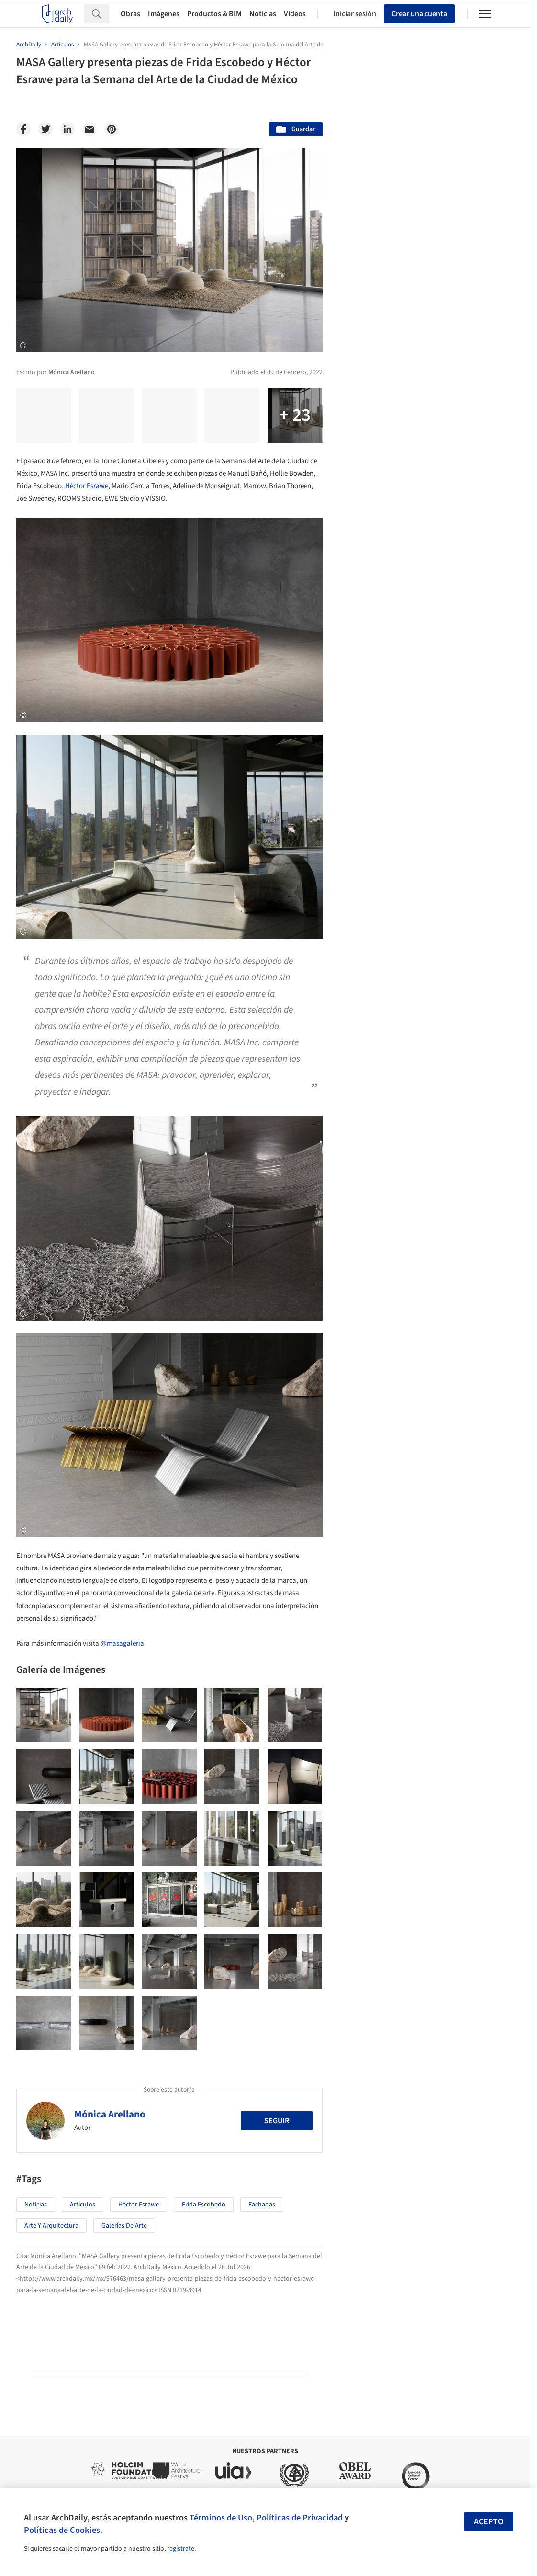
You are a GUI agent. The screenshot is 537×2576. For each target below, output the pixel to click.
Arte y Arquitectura (51, 2225)
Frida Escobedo (203, 2204)
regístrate (180, 2549)
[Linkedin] (67, 129)
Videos (295, 14)
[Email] (89, 129)
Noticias (262, 14)
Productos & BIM (214, 14)
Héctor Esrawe (86, 486)
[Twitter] (45, 129)
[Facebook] (23, 129)
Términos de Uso (221, 2517)
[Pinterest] (111, 129)
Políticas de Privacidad (300, 2517)
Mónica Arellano (109, 2114)
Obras (130, 14)
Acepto (488, 2522)
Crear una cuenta (419, 14)
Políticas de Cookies (62, 2530)
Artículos (82, 2204)
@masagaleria (122, 1643)
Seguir (276, 2121)
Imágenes (163, 14)
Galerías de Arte (124, 2225)
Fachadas (261, 2204)
